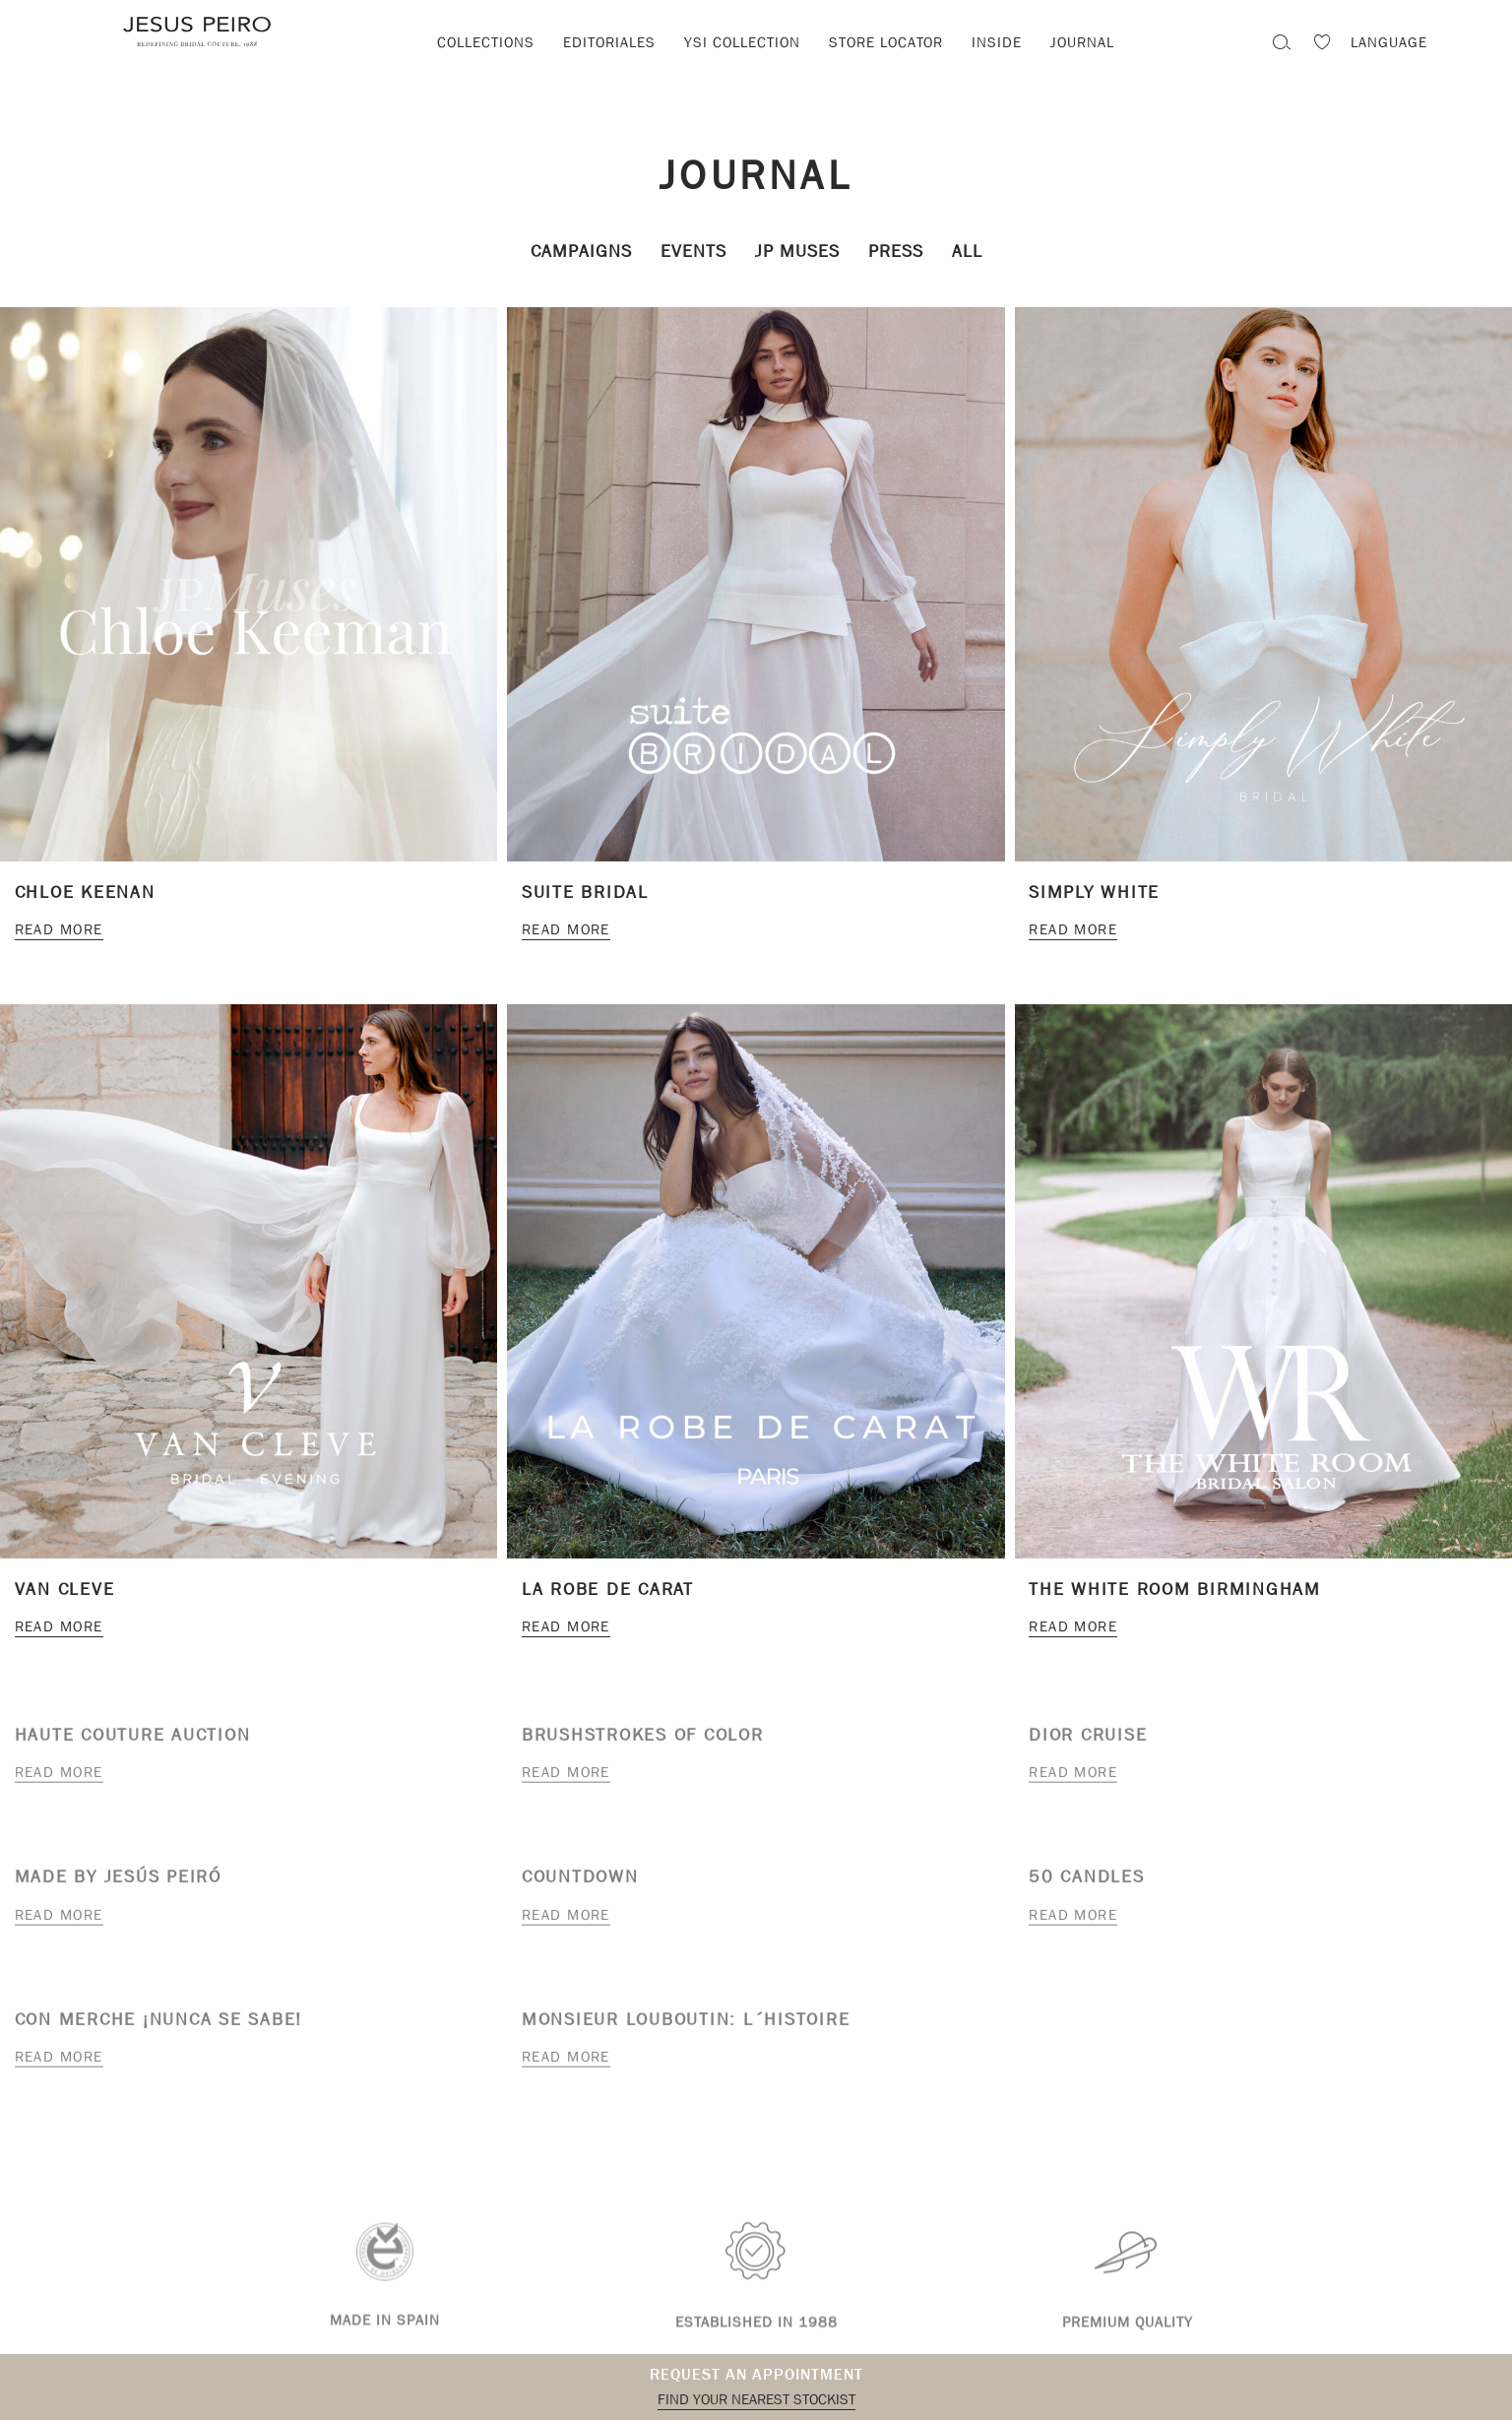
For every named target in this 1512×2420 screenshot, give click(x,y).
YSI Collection (742, 42)
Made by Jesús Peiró (118, 1882)
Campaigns (581, 251)
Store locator (886, 42)
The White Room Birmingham (1175, 1589)
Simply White (1094, 892)
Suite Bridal (585, 892)
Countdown (580, 1882)
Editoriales (609, 42)
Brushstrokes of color (643, 1739)
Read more (59, 929)
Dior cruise (1088, 1739)
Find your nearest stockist (756, 2399)
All (967, 251)
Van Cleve (65, 1589)
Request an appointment (756, 2374)
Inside (997, 42)
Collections (486, 42)
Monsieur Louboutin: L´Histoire (686, 2023)
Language (1389, 42)
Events (693, 251)
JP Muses (797, 251)
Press (895, 251)
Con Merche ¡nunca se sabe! (159, 2023)
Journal (1082, 42)
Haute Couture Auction (133, 1739)
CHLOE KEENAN (85, 892)
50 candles (1087, 1882)
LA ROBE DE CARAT (608, 1589)
